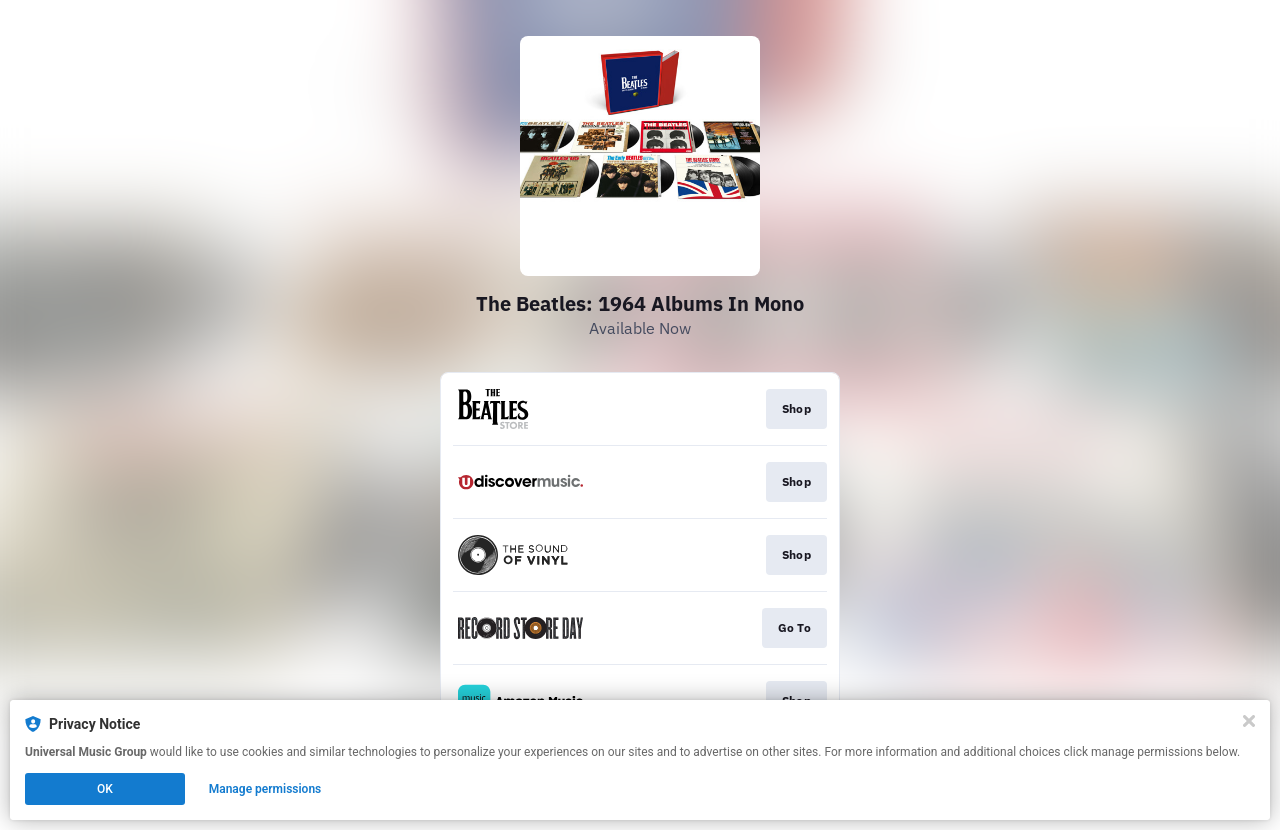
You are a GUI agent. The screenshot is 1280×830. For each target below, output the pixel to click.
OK (105, 789)
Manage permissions (265, 789)
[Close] (1249, 721)
